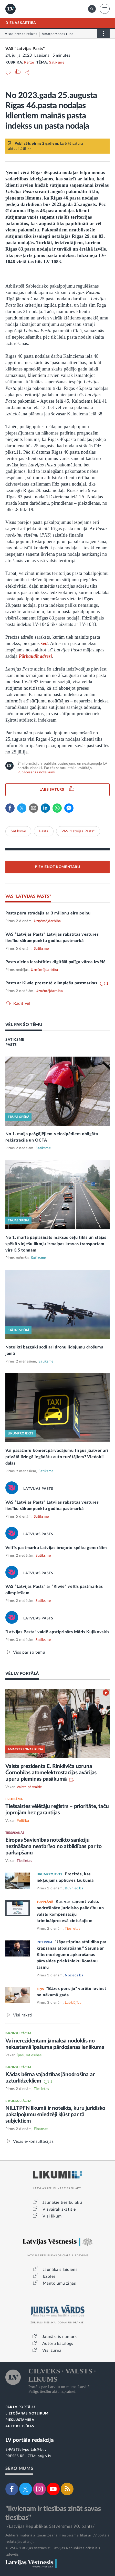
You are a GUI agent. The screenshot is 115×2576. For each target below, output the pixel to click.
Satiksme (56, 62)
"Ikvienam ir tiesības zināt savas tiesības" (53, 2513)
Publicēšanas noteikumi (36, 772)
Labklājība (73, 2002)
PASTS (11, 1045)
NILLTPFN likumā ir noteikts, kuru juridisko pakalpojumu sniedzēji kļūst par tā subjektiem (55, 2115)
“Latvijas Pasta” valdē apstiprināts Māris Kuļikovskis (57, 1632)
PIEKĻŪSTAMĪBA (19, 2420)
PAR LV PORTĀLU (20, 2407)
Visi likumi (53, 2216)
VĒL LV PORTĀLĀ (22, 1673)
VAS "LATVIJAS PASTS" (28, 896)
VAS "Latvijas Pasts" (25, 49)
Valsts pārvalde (29, 1787)
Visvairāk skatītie (59, 2209)
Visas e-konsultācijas (33, 2141)
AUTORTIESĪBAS (19, 2426)
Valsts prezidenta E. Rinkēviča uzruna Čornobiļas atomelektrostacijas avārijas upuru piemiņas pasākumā (51, 1773)
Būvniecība (74, 1888)
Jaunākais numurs (59, 2337)
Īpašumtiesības (29, 2055)
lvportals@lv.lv (34, 2449)
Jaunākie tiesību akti (62, 2202)
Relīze (29, 62)
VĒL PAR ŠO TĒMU (23, 1025)
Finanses (41, 2129)
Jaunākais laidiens (60, 2270)
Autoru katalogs (57, 2344)
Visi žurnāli (53, 2350)
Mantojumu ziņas (59, 2283)
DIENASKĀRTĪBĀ (20, 23)
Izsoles (49, 2276)
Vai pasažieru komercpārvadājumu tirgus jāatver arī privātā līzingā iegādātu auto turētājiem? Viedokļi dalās (56, 1456)
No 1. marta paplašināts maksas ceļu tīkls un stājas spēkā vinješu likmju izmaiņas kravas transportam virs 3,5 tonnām (55, 1243)
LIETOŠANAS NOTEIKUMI (27, 2413)
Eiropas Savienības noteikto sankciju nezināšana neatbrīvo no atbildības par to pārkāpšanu (53, 1846)
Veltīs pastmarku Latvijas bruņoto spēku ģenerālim (56, 1548)
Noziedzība (74, 1975)
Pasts (43, 831)
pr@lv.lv (44, 2456)
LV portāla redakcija (29, 2440)
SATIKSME (14, 1040)
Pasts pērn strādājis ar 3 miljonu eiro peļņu (48, 913)
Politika (23, 1821)
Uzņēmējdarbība (47, 921)
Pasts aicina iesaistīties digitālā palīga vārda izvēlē (55, 962)
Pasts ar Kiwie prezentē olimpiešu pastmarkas (52, 983)
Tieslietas (24, 1861)
